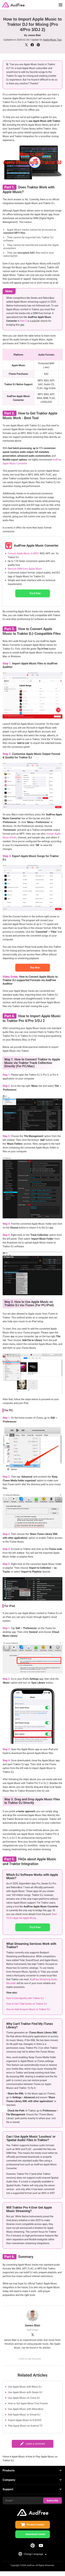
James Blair (34, 35)
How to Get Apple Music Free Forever (28, 2403)
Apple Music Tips (52, 39)
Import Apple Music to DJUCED (25, 2420)
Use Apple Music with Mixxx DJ (25, 2386)
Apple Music (18, 2456)
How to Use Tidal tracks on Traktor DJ (26, 2003)
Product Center (35, 2524)
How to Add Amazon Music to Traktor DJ (28, 2009)
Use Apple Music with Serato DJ (25, 2392)
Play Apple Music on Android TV (25, 2425)
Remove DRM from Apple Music (25, 568)
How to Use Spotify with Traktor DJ (25, 1998)
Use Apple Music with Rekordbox (25, 2409)
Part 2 (23, 320)
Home (6, 2456)
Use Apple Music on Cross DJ (24, 2397)
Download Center (35, 2534)
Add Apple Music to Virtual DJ (24, 2414)
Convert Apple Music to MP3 (23, 553)
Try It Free (35, 593)
